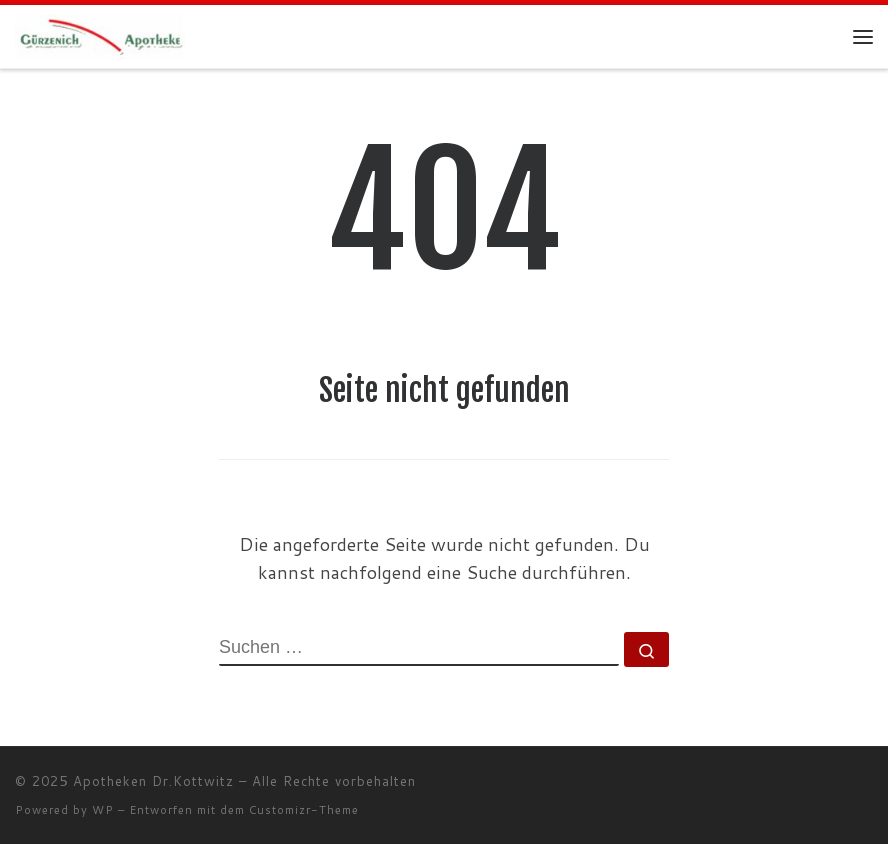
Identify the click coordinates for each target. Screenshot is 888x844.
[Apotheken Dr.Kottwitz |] (101, 35)
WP (103, 810)
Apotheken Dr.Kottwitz (153, 781)
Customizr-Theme (304, 810)
